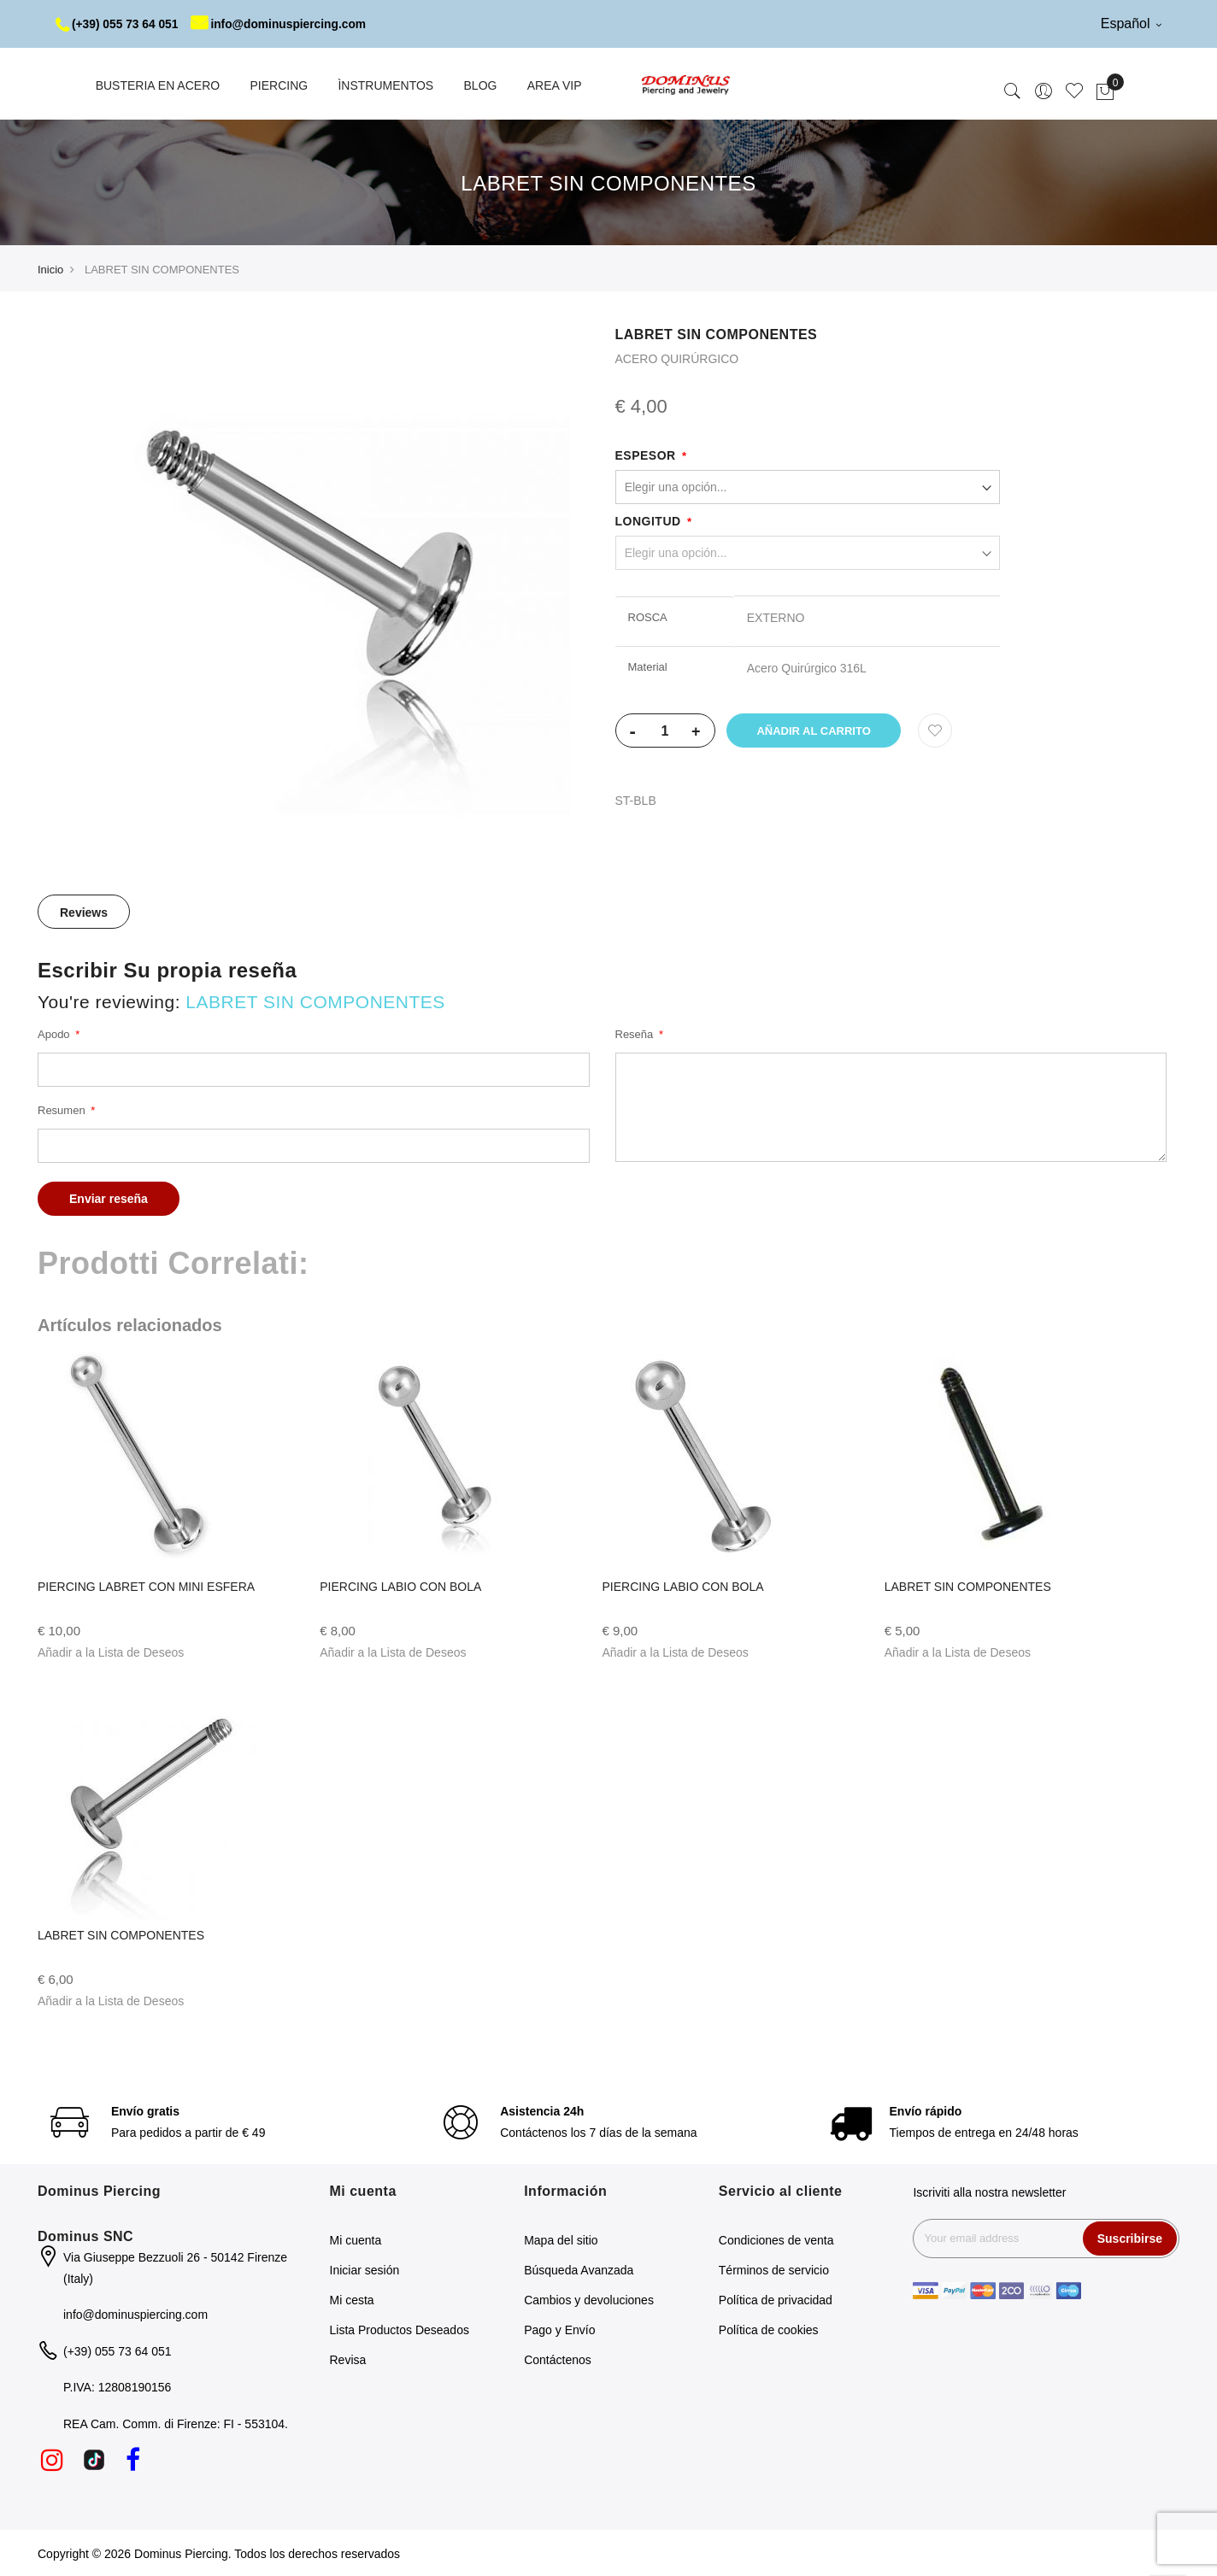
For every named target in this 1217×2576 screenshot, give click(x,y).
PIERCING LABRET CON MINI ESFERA (146, 1586)
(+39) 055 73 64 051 (118, 24)
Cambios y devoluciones (589, 2299)
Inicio (50, 268)
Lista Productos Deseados (399, 2329)
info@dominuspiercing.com (283, 24)
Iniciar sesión (365, 2269)
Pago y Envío (559, 2329)
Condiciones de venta (776, 2239)
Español (1131, 23)
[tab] (84, 911)
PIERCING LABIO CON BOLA (400, 1586)
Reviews (84, 911)
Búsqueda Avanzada (578, 2269)
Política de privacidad (775, 2299)
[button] (111, 1651)
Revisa (348, 2359)
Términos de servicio (774, 2269)
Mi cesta (352, 2299)
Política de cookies (769, 2329)
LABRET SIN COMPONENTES (968, 1586)
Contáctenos (557, 2359)
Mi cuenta (356, 2239)
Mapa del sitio (560, 2239)
